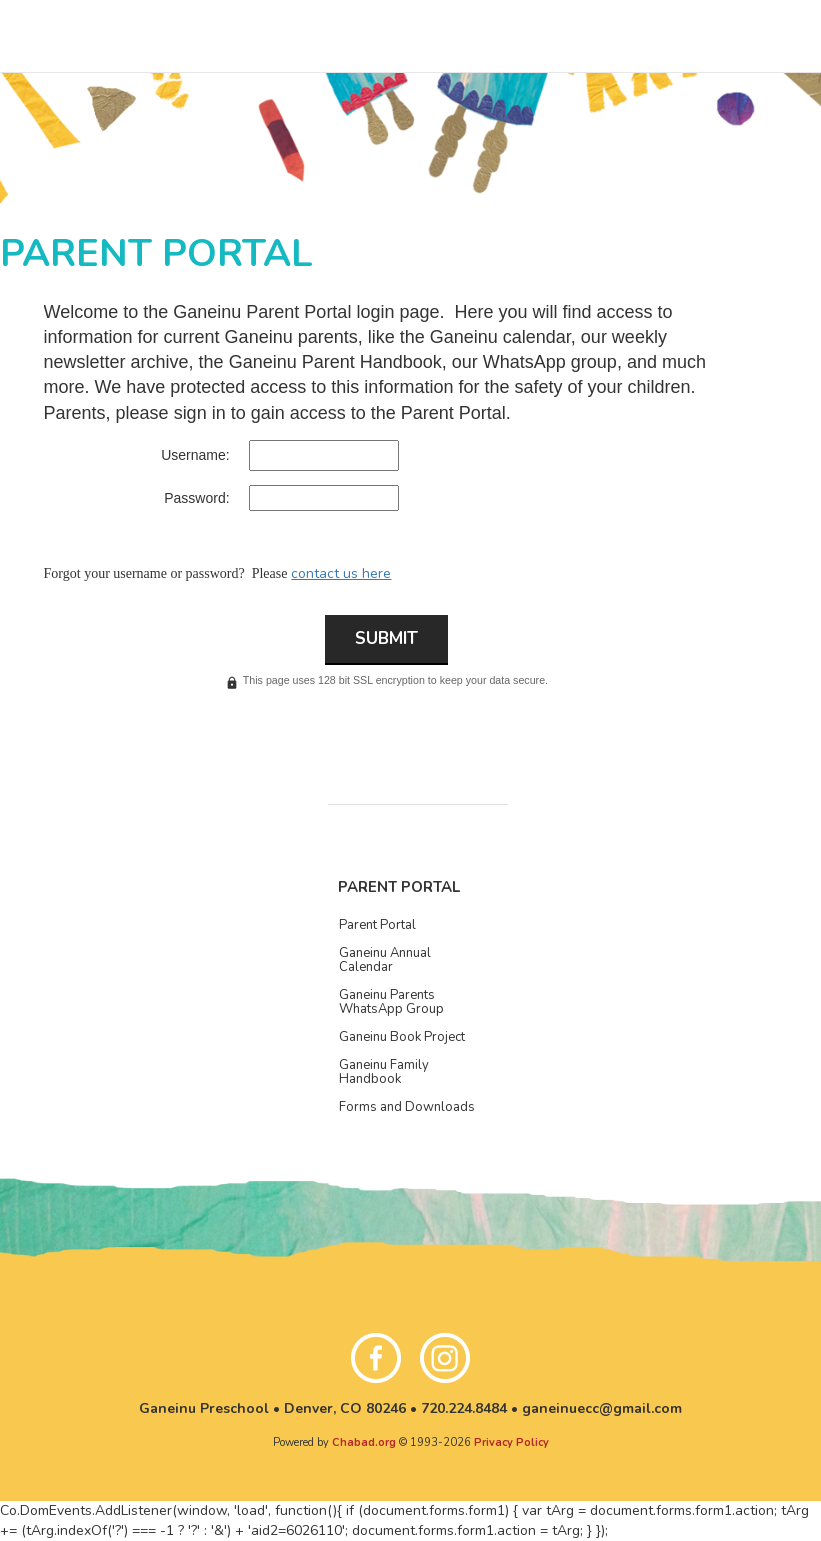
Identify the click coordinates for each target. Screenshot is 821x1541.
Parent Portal (399, 887)
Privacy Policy (511, 1442)
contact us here (341, 573)
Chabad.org (364, 1442)
